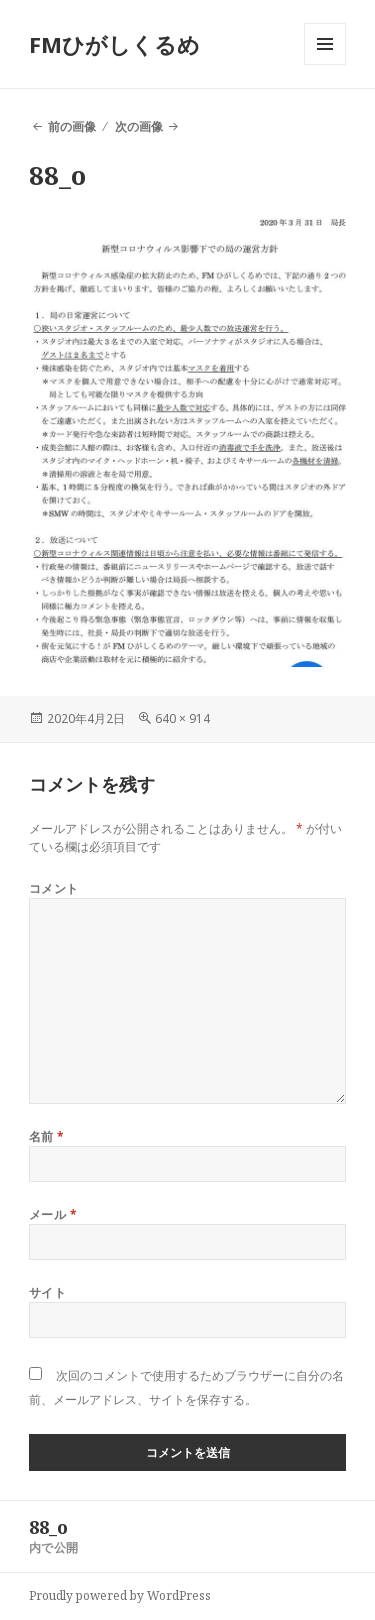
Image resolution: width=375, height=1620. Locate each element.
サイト (47, 1292)
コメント (54, 888)
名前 (47, 1136)
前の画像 (72, 126)
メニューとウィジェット (325, 64)
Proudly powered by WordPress (120, 1595)
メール (53, 1214)
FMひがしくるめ (114, 44)
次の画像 (139, 126)
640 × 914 (182, 718)
